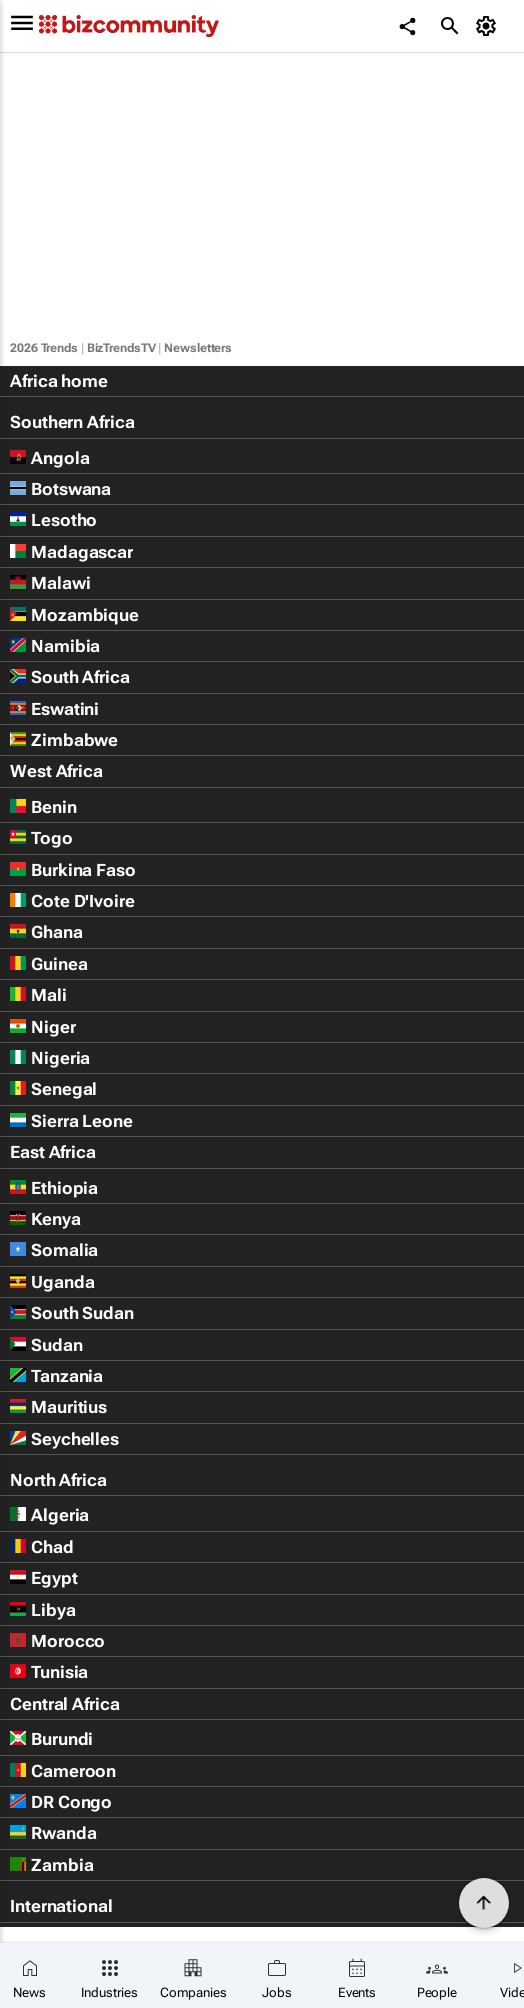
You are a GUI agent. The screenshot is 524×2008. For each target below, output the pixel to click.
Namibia (55, 646)
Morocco (57, 1641)
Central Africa (65, 1704)
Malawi (50, 583)
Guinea (48, 964)
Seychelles (64, 1439)
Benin (43, 807)
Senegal (53, 1089)
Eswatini (54, 709)
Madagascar (71, 552)
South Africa (70, 677)
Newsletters (198, 348)
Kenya (45, 1219)
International (61, 1906)
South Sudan (72, 1313)
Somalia (54, 1250)
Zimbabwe (64, 740)
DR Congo (61, 1802)
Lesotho (53, 520)
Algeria (49, 1515)
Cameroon (63, 1771)
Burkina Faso (73, 870)
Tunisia (49, 1672)
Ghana (46, 932)
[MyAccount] (489, 26)
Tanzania (56, 1376)
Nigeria (50, 1058)
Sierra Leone (71, 1121)
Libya (43, 1610)
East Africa (53, 1152)
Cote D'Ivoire (72, 901)
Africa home (59, 381)
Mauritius (58, 1407)
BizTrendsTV (121, 348)
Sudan (46, 1345)
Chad (42, 1547)
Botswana (60, 489)
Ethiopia (54, 1188)
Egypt (44, 1578)
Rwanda (53, 1833)
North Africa (58, 1480)
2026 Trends (44, 348)
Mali (38, 995)
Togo (41, 838)
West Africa (56, 771)
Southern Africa (72, 422)
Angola (49, 458)
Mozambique (74, 615)
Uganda (52, 1282)
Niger (43, 1027)
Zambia (51, 1865)
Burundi (51, 1739)
